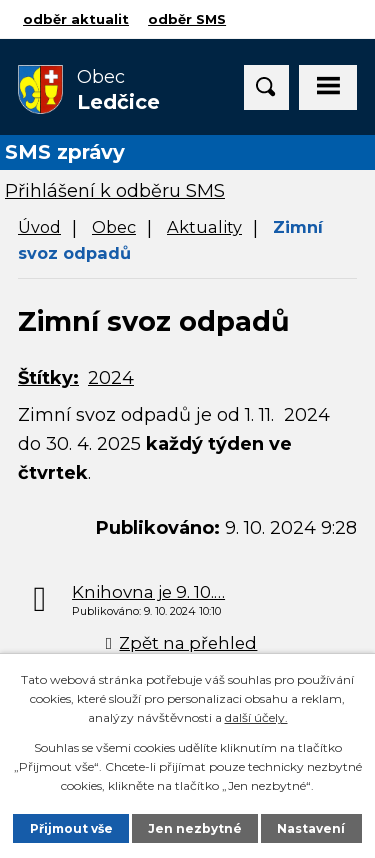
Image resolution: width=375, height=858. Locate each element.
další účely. (256, 717)
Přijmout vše (71, 828)
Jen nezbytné (195, 828)
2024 (111, 378)
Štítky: (48, 378)
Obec (114, 227)
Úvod (39, 227)
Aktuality (204, 227)
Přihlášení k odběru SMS (115, 191)
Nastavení (311, 828)
